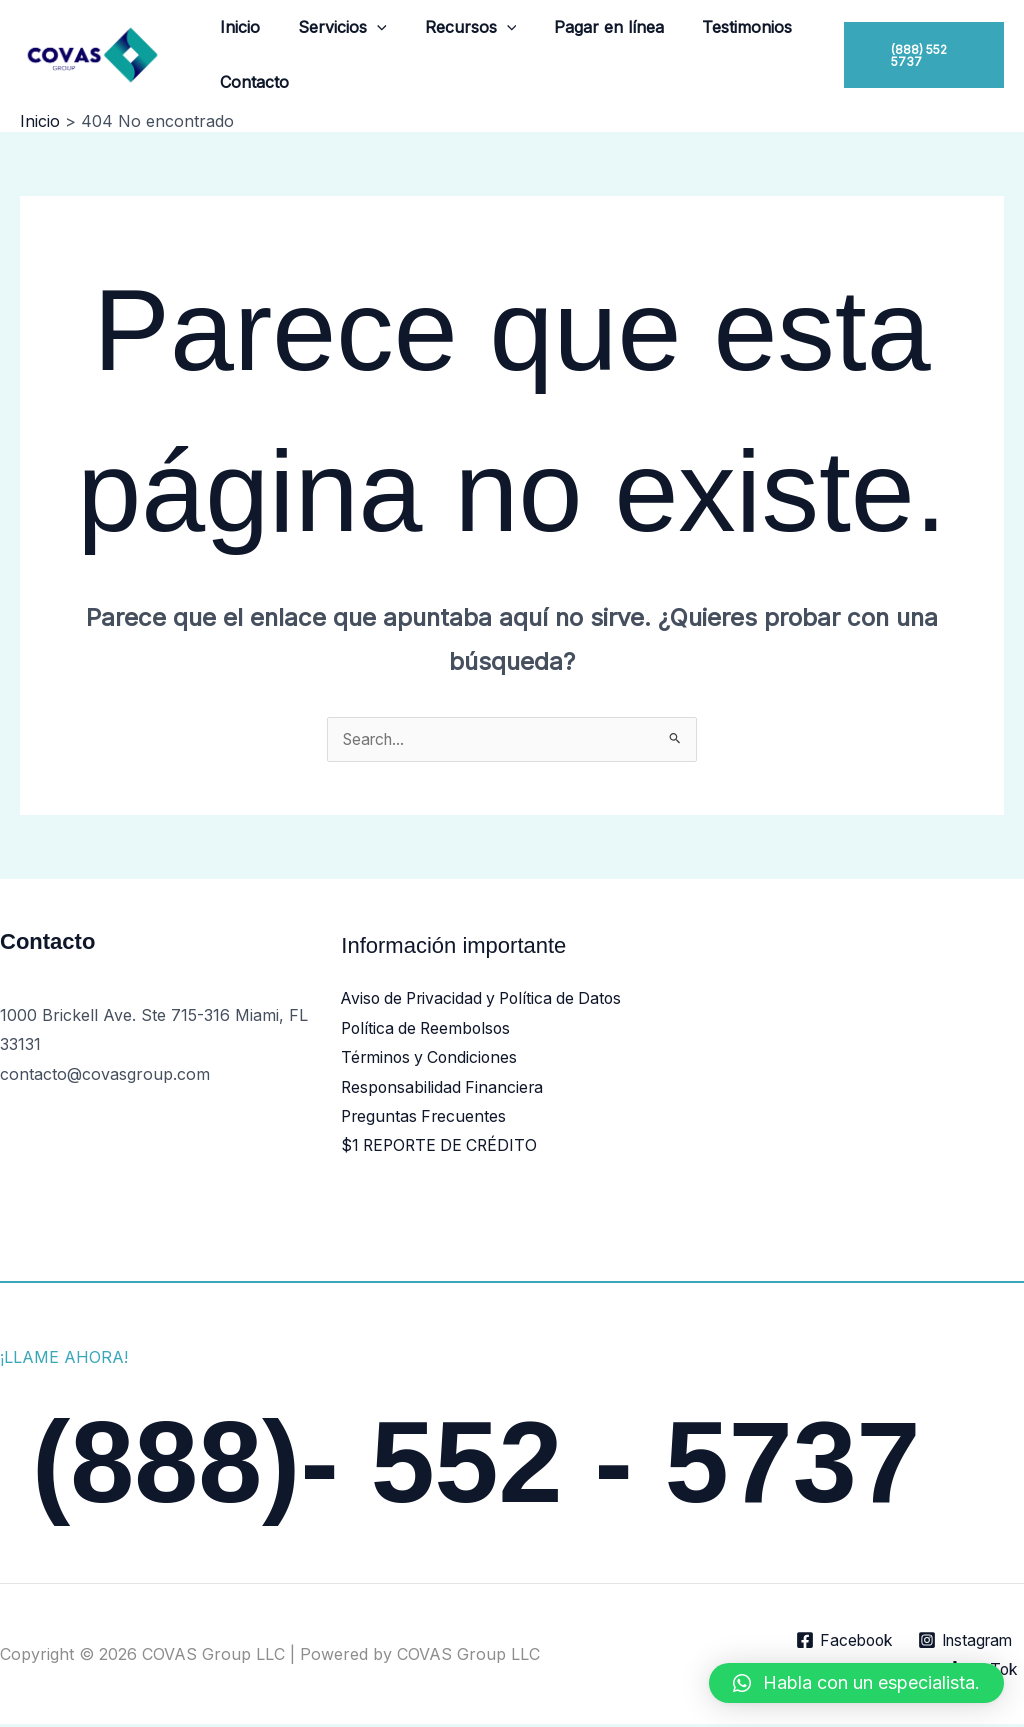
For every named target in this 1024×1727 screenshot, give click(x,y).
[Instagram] (961, 1643)
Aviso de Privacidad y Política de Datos (487, 999)
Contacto (251, 82)
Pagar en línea (588, 27)
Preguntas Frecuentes (425, 1118)
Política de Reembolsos (429, 1029)
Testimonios (720, 27)
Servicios (333, 27)
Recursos (456, 27)
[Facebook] (836, 1643)
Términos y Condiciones (432, 1059)
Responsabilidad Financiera (444, 1089)
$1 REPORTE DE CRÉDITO (442, 1148)
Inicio (237, 27)
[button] (368, 27)
